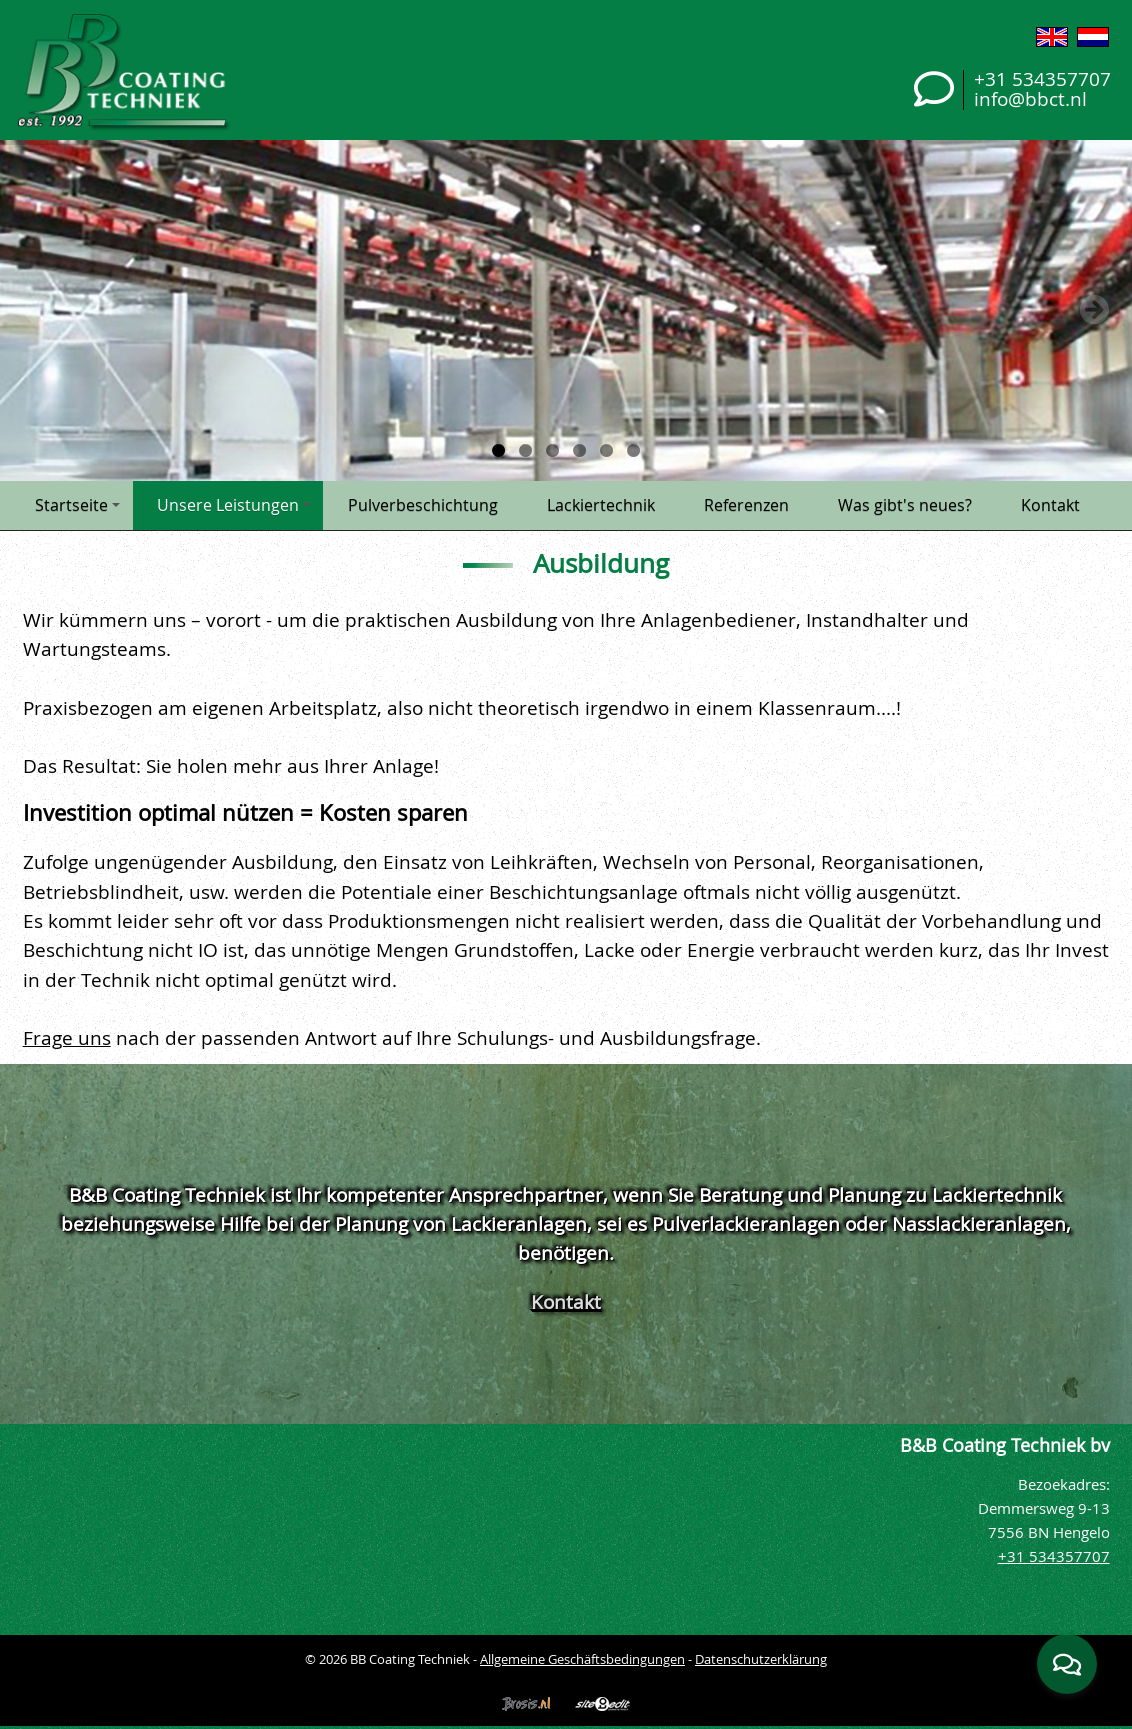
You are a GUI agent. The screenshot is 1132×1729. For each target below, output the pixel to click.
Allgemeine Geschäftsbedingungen (582, 1659)
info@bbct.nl (1030, 98)
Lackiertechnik (601, 505)
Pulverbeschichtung (423, 505)
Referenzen (746, 505)
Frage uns (67, 1037)
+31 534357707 (1042, 78)
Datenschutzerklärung (761, 1659)
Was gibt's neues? (905, 505)
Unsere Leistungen (234, 505)
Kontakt (1050, 505)
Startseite (77, 505)
